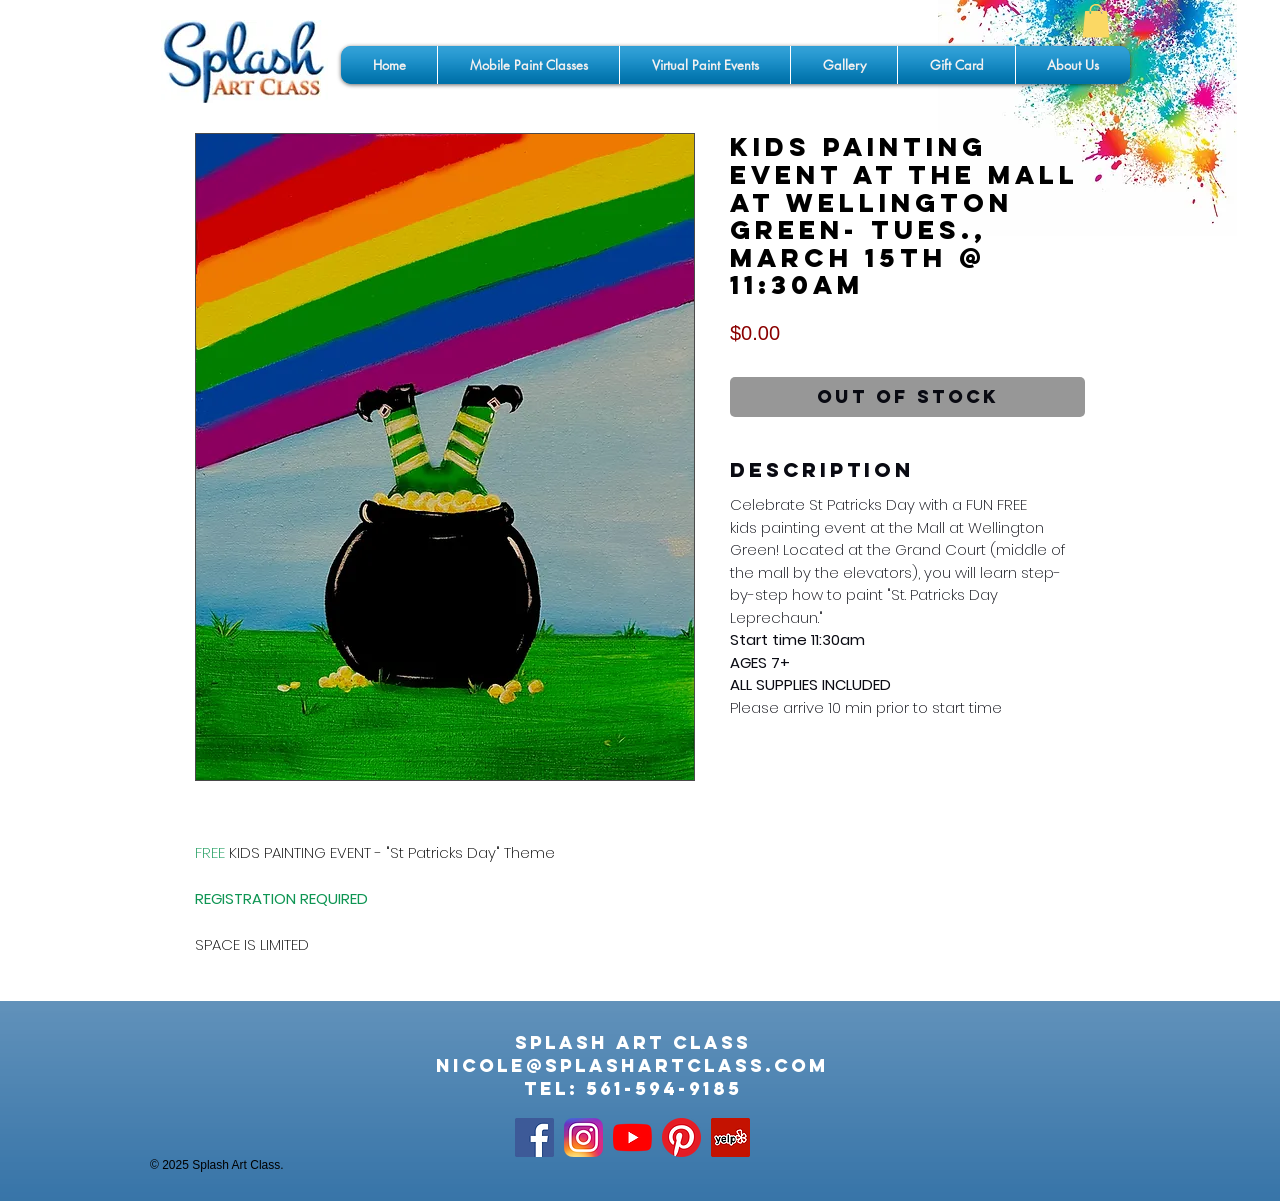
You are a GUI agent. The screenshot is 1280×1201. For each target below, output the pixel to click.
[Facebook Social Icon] (534, 1137)
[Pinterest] (681, 1137)
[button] (1096, 20)
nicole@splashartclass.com (632, 1065)
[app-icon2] (583, 1137)
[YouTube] (632, 1137)
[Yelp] (730, 1137)
